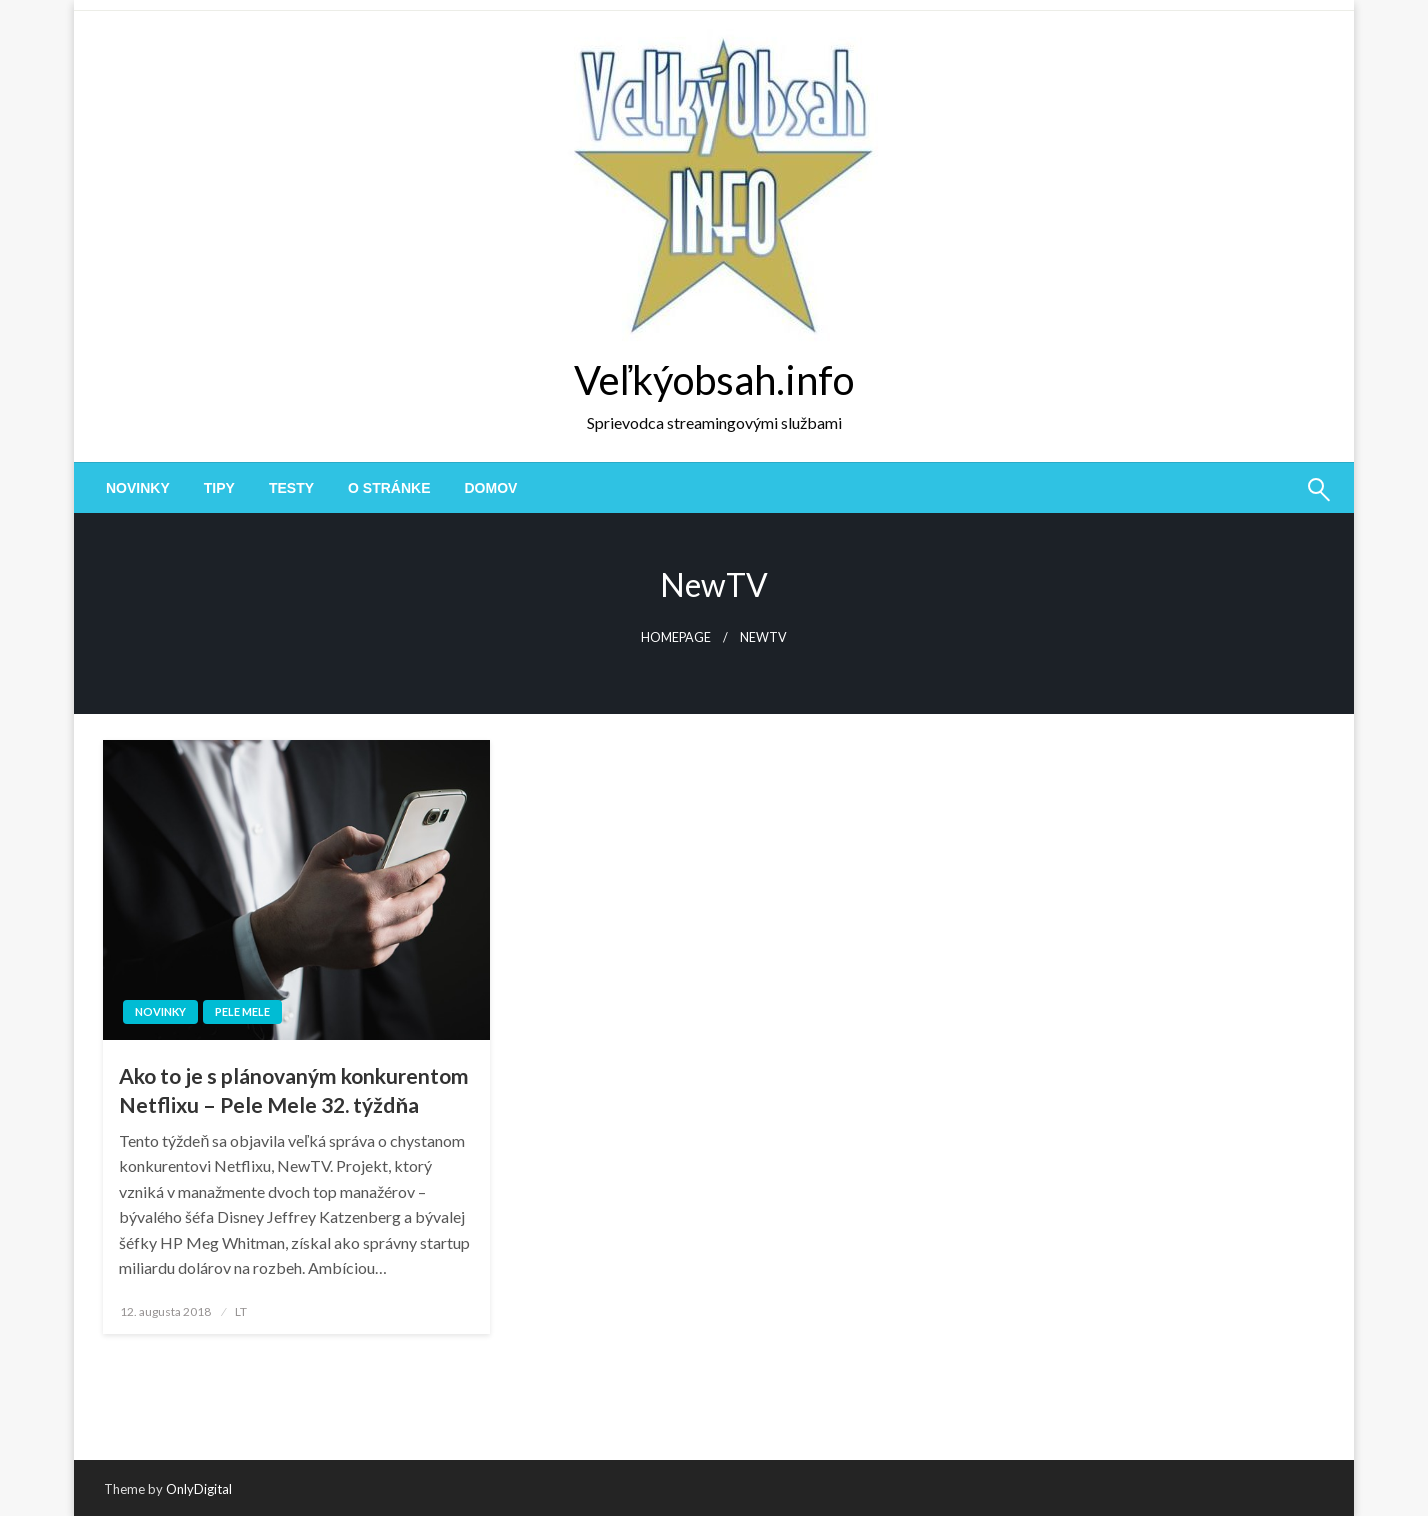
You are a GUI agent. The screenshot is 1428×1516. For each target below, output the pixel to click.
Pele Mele (242, 1011)
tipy (219, 488)
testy (291, 488)
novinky (138, 488)
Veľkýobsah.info (714, 380)
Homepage (676, 637)
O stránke (389, 488)
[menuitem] (138, 488)
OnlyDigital (199, 1489)
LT (241, 1311)
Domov (491, 488)
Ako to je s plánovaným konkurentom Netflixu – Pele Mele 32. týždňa (294, 1090)
